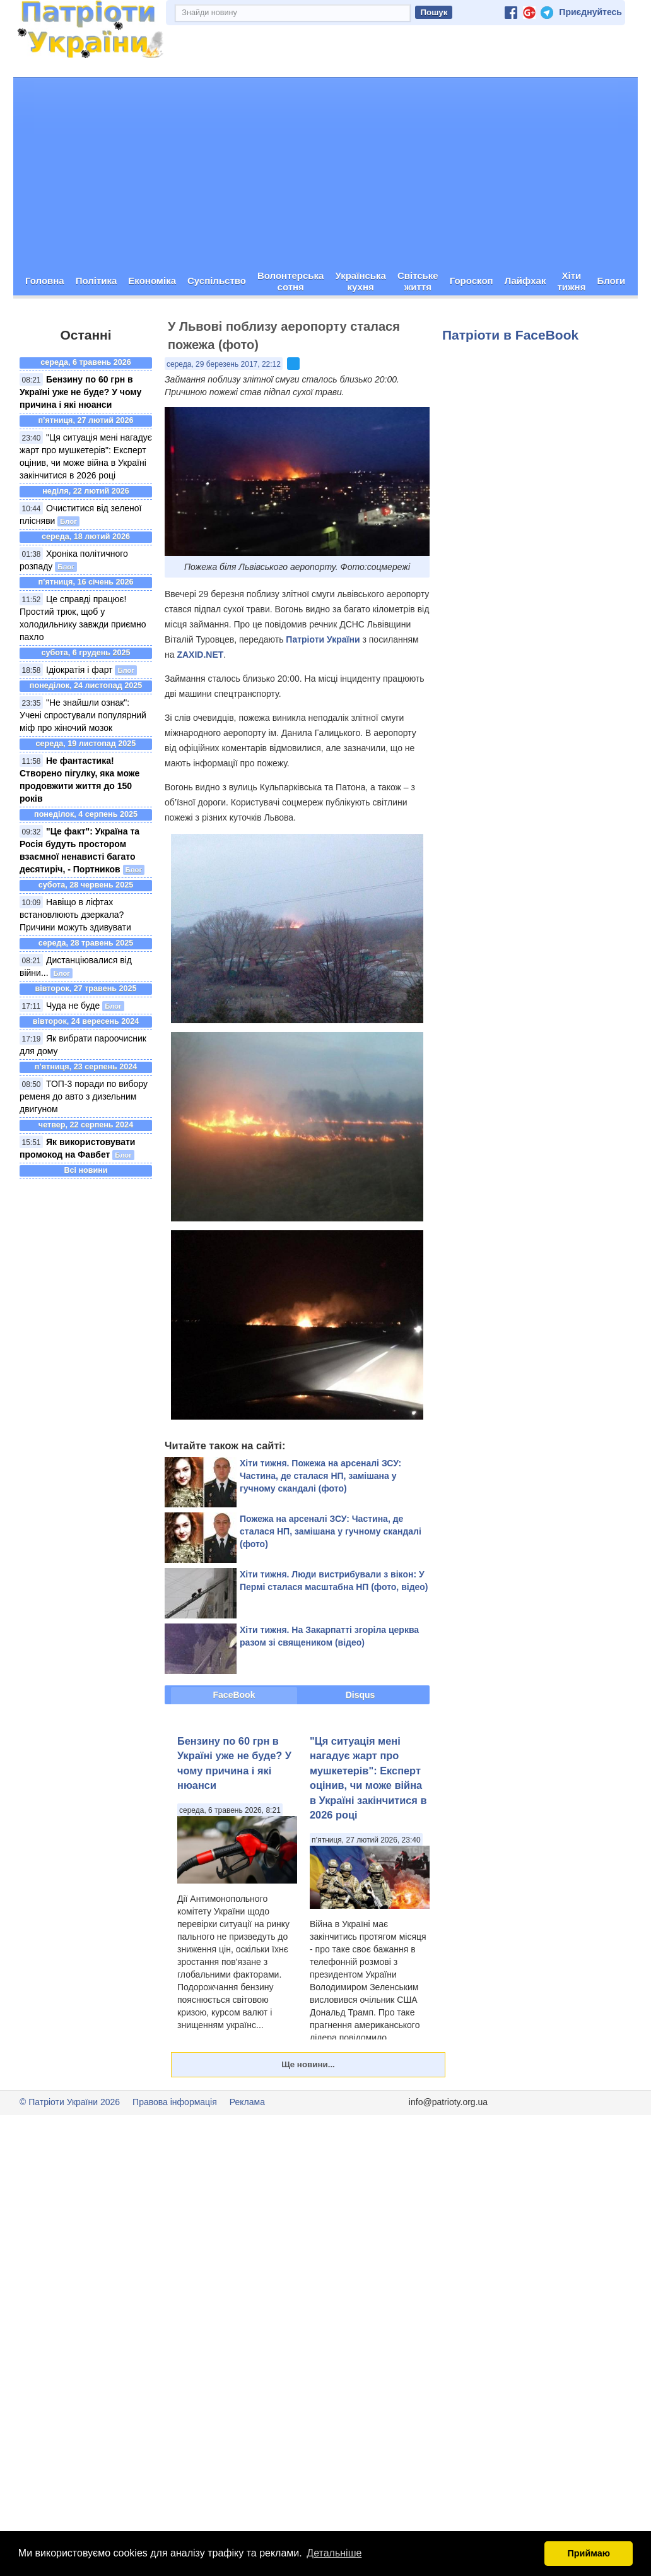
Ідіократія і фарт (79, 670)
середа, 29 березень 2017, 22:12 (224, 363)
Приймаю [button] (588, 2553)
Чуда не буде (73, 1005)
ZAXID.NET (200, 654)
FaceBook (234, 1694)
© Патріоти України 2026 (70, 2101)
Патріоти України (323, 639)
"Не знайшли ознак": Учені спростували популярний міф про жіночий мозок (83, 715)
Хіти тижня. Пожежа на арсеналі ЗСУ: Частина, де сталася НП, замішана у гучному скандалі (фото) (320, 1475)
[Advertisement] (325, 171)
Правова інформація (174, 2101)
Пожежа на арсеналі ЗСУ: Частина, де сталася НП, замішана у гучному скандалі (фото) (330, 1530)
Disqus (360, 1694)
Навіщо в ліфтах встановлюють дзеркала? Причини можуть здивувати (75, 914)
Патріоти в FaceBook (510, 334)
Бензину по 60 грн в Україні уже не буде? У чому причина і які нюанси (80, 392)
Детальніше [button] (334, 2553)
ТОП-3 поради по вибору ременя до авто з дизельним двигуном (84, 1096)
